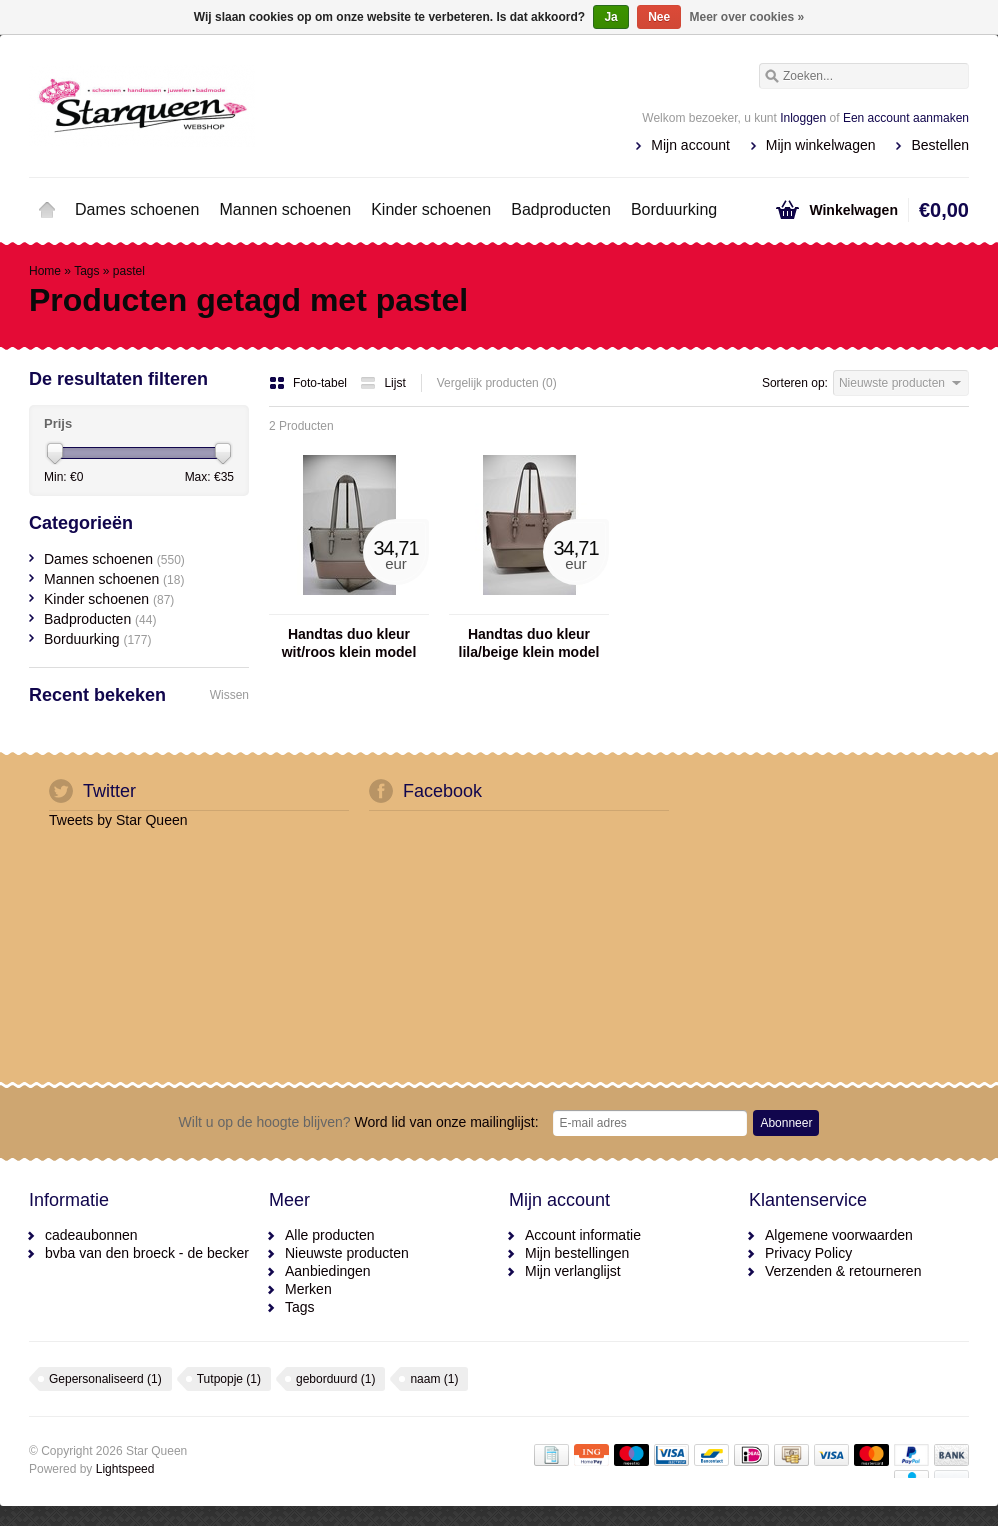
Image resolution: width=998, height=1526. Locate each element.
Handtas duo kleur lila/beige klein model (529, 643)
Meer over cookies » (747, 17)
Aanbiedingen (328, 1271)
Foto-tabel (309, 383)
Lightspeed (125, 1469)
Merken (308, 1289)
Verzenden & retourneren (843, 1271)
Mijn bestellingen (577, 1253)
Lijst (382, 383)
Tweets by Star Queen (118, 820)
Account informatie (583, 1235)
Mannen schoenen (286, 209)
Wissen (229, 695)
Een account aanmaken (906, 118)
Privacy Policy (808, 1253)
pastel (129, 271)
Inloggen (803, 118)
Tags (86, 271)
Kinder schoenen (431, 209)
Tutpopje (229, 1379)
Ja (610, 17)
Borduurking (674, 209)
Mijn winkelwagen (821, 145)
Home (47, 210)
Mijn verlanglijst (573, 1271)
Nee (659, 17)
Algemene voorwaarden (839, 1235)
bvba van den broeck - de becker (147, 1253)
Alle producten (330, 1235)
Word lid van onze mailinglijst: (359, 1122)
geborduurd (335, 1379)
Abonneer (786, 1123)
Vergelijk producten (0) (497, 383)
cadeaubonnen (91, 1235)
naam (434, 1379)
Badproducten (561, 209)
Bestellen (940, 145)
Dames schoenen (137, 209)
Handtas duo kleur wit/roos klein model (349, 643)
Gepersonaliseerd (105, 1379)
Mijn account (690, 145)
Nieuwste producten (347, 1253)
